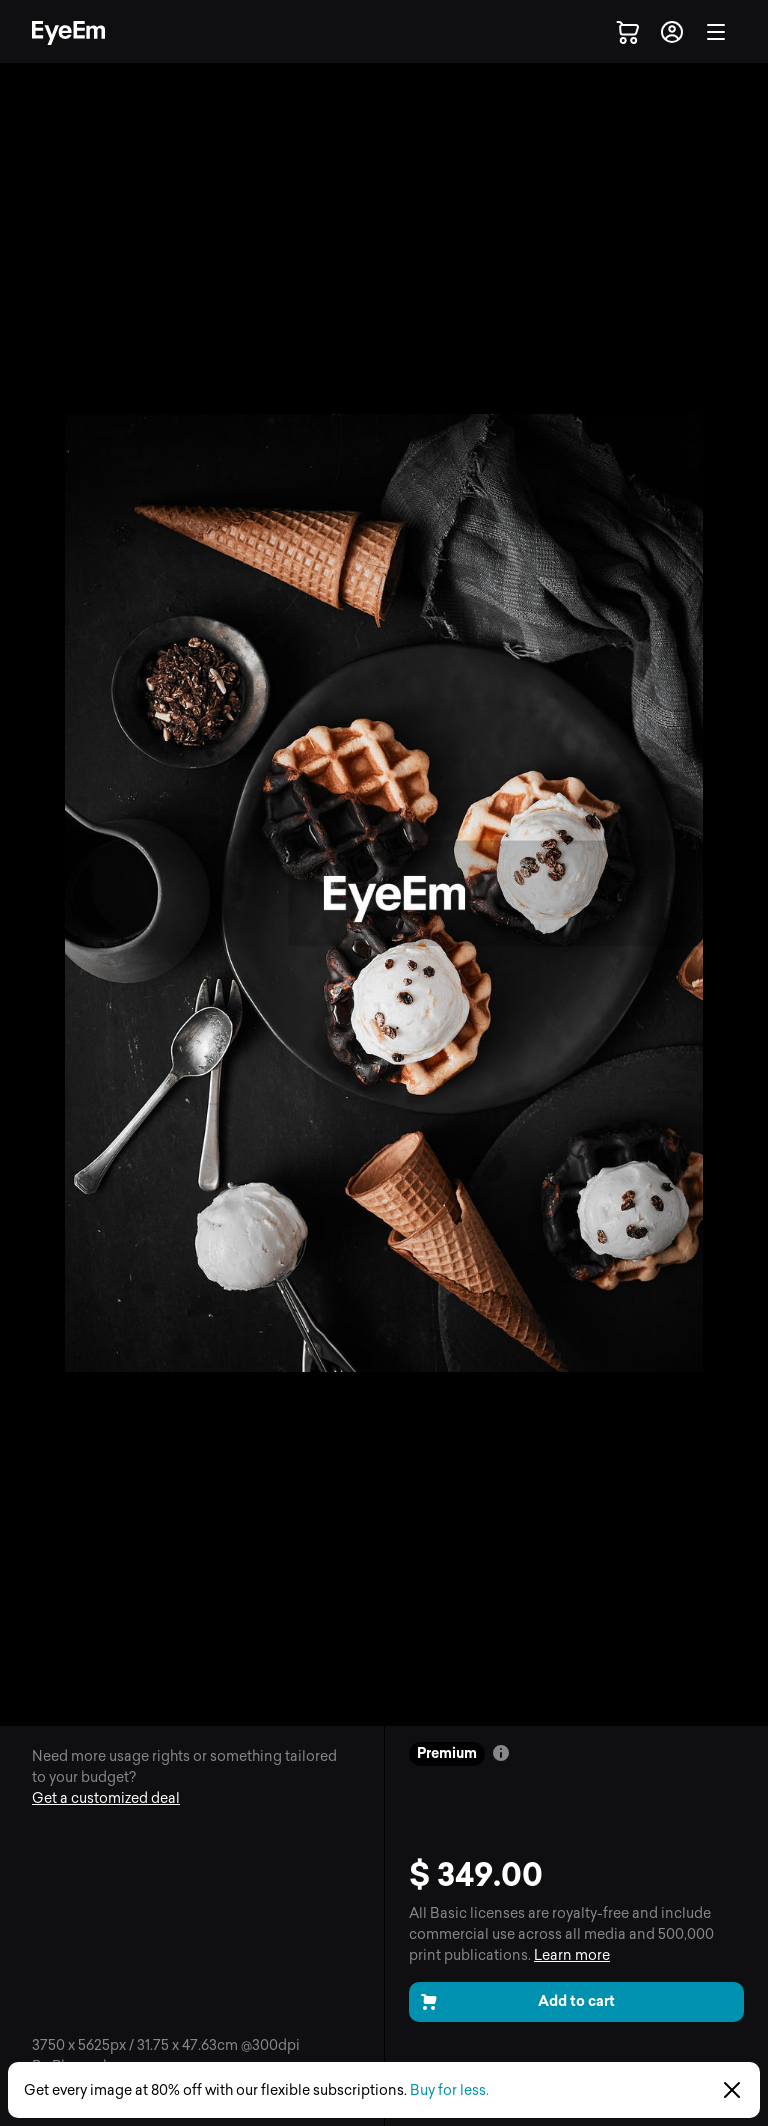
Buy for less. (449, 2090)
